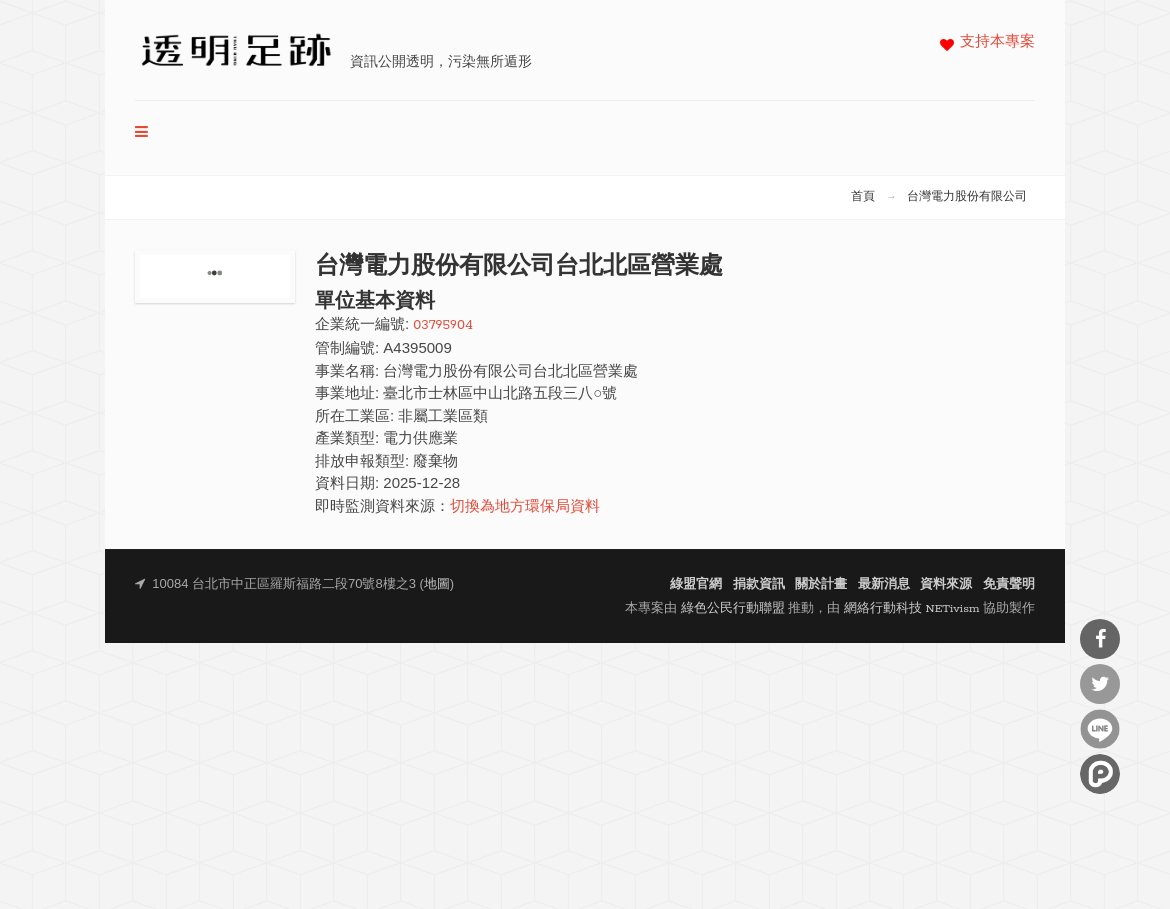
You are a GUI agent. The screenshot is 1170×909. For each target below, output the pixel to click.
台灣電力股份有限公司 (967, 197)
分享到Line (1100, 729)
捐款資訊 (759, 584)
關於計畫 (821, 584)
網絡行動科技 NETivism (912, 608)
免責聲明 (1009, 584)
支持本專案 (997, 42)
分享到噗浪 (1100, 774)
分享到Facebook (1100, 639)
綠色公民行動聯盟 (733, 608)
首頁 (863, 197)
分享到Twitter (1100, 684)
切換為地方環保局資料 (525, 507)
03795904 (443, 325)
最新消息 (884, 584)
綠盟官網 (696, 584)
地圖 (437, 584)
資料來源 (946, 584)
